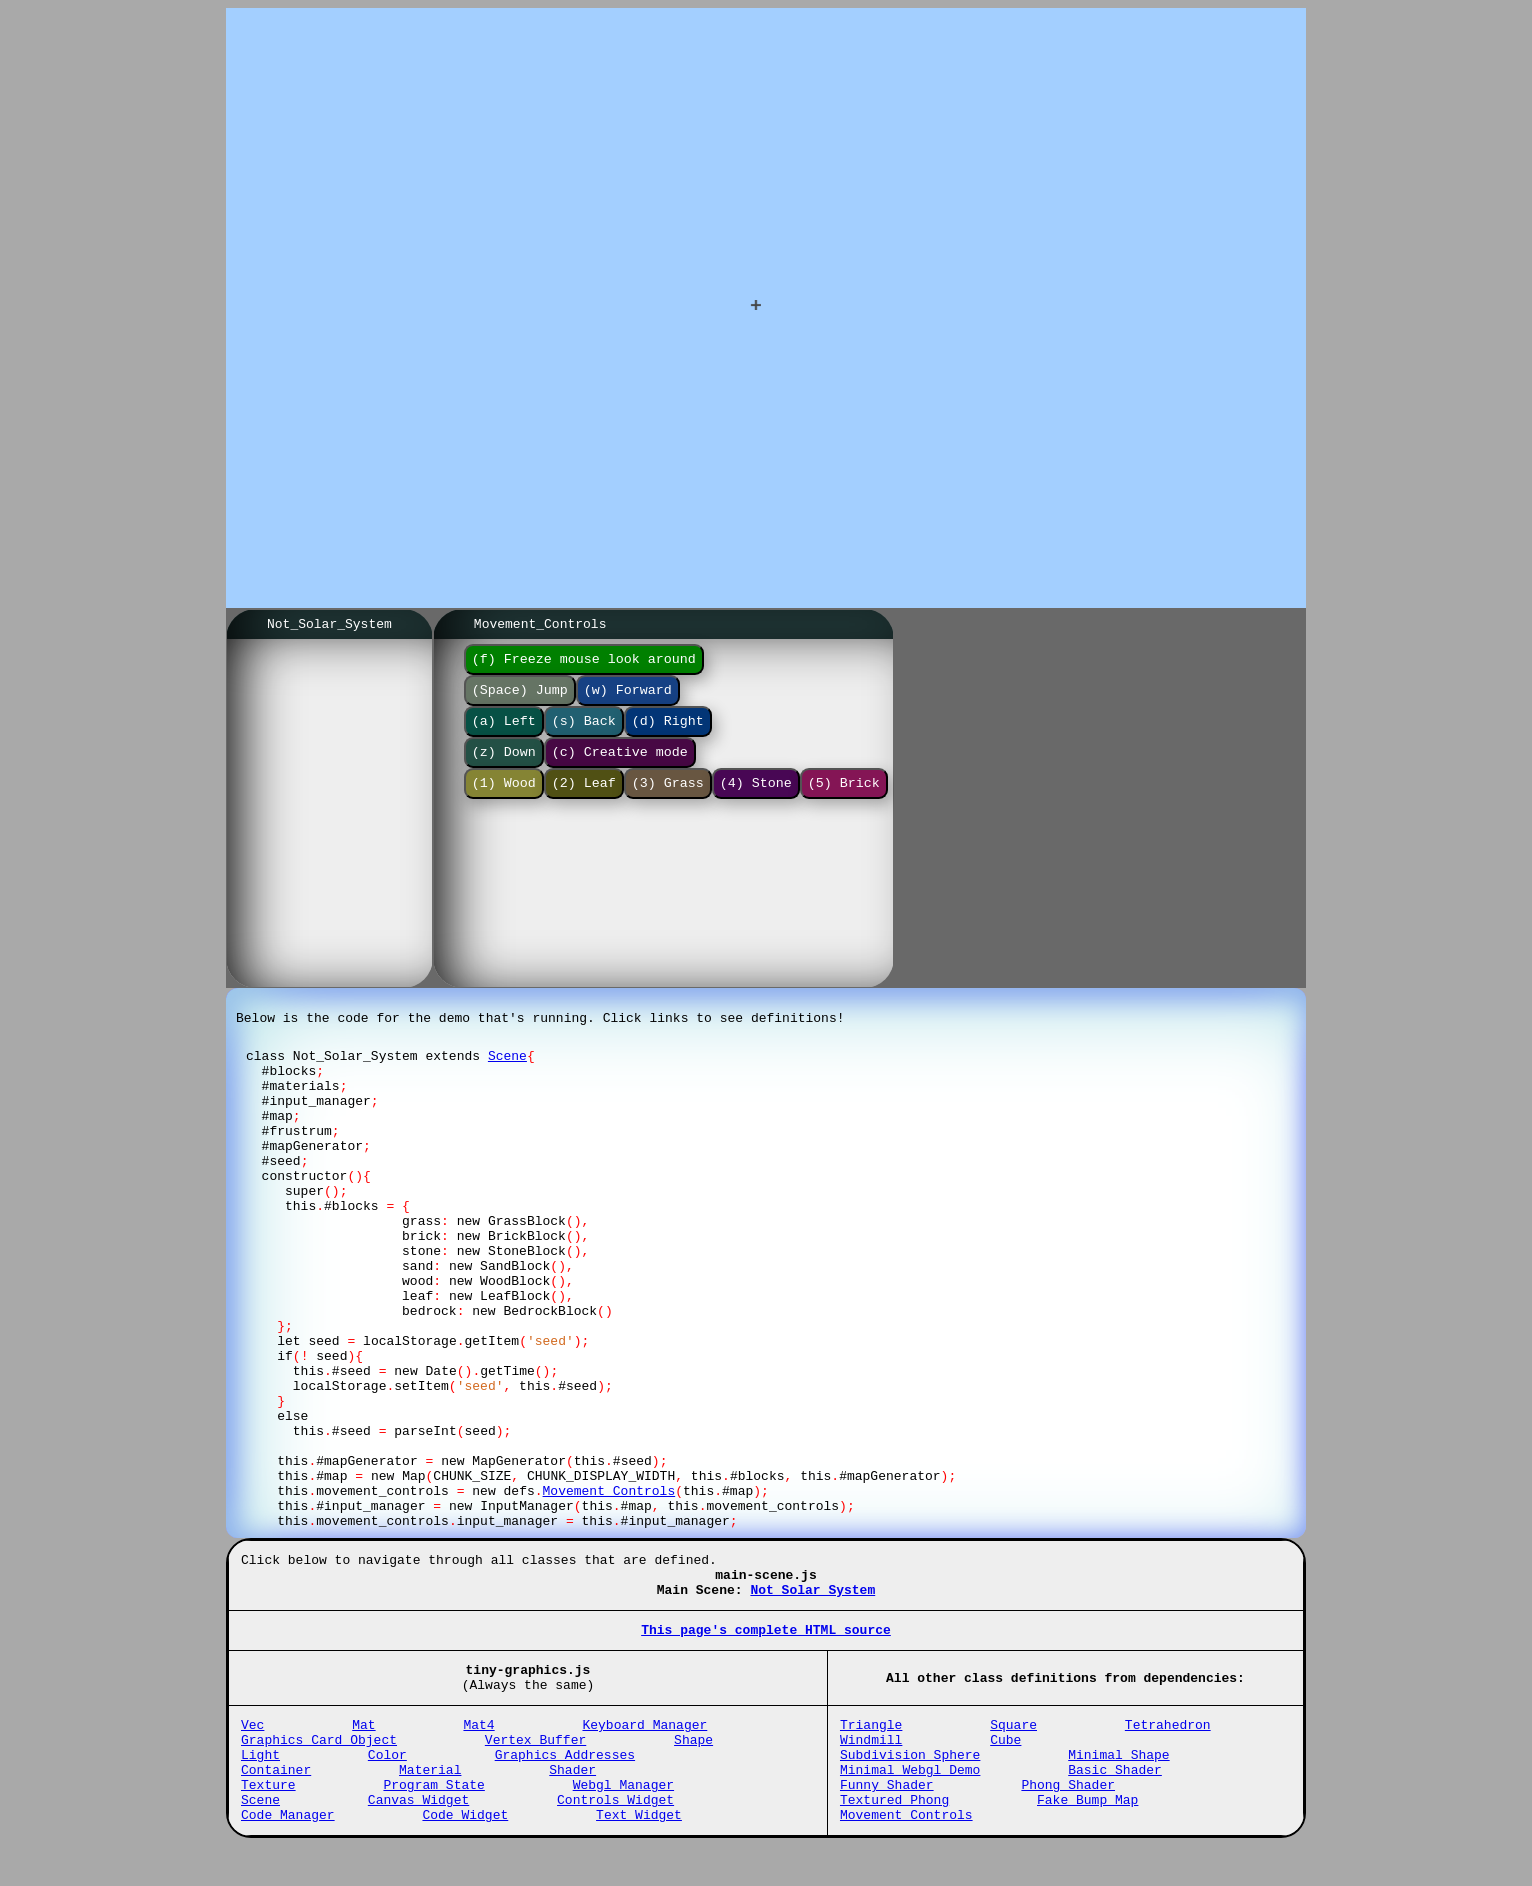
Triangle (871, 1746)
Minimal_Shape (1118, 1782)
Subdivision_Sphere (910, 1782)
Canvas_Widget (418, 1836)
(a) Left (504, 732)
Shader (572, 1800)
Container (276, 1800)
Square (1013, 1746)
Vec (252, 1746)
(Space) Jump (520, 698)
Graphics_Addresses (565, 1782)
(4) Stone (756, 800)
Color (387, 1782)
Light (260, 1782)
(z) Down (504, 766)
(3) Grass (668, 800)
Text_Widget (639, 1854)
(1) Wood (504, 800)
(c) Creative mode (620, 766)
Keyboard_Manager (644, 1746)
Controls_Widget (615, 1836)
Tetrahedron (1168, 1746)
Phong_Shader (1068, 1818)
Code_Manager (288, 1854)
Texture (268, 1818)
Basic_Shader (1115, 1800)
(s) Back (584, 732)
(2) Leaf (584, 800)
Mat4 (478, 1746)
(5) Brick (844, 800)
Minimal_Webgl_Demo (910, 1800)
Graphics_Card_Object (319, 1764)
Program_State (433, 1818)
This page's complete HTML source (766, 1642)
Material (430, 1800)
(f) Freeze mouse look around (584, 664)
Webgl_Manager (623, 1818)
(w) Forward (628, 698)
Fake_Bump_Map (1087, 1836)
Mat (363, 1746)
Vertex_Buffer (535, 1764)
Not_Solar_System (812, 1599)
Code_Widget (465, 1854)
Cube (1005, 1764)
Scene (507, 1062)
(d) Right (668, 732)
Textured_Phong (894, 1836)
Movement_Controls (906, 1854)
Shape (693, 1764)
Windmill (871, 1764)
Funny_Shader (887, 1818)
